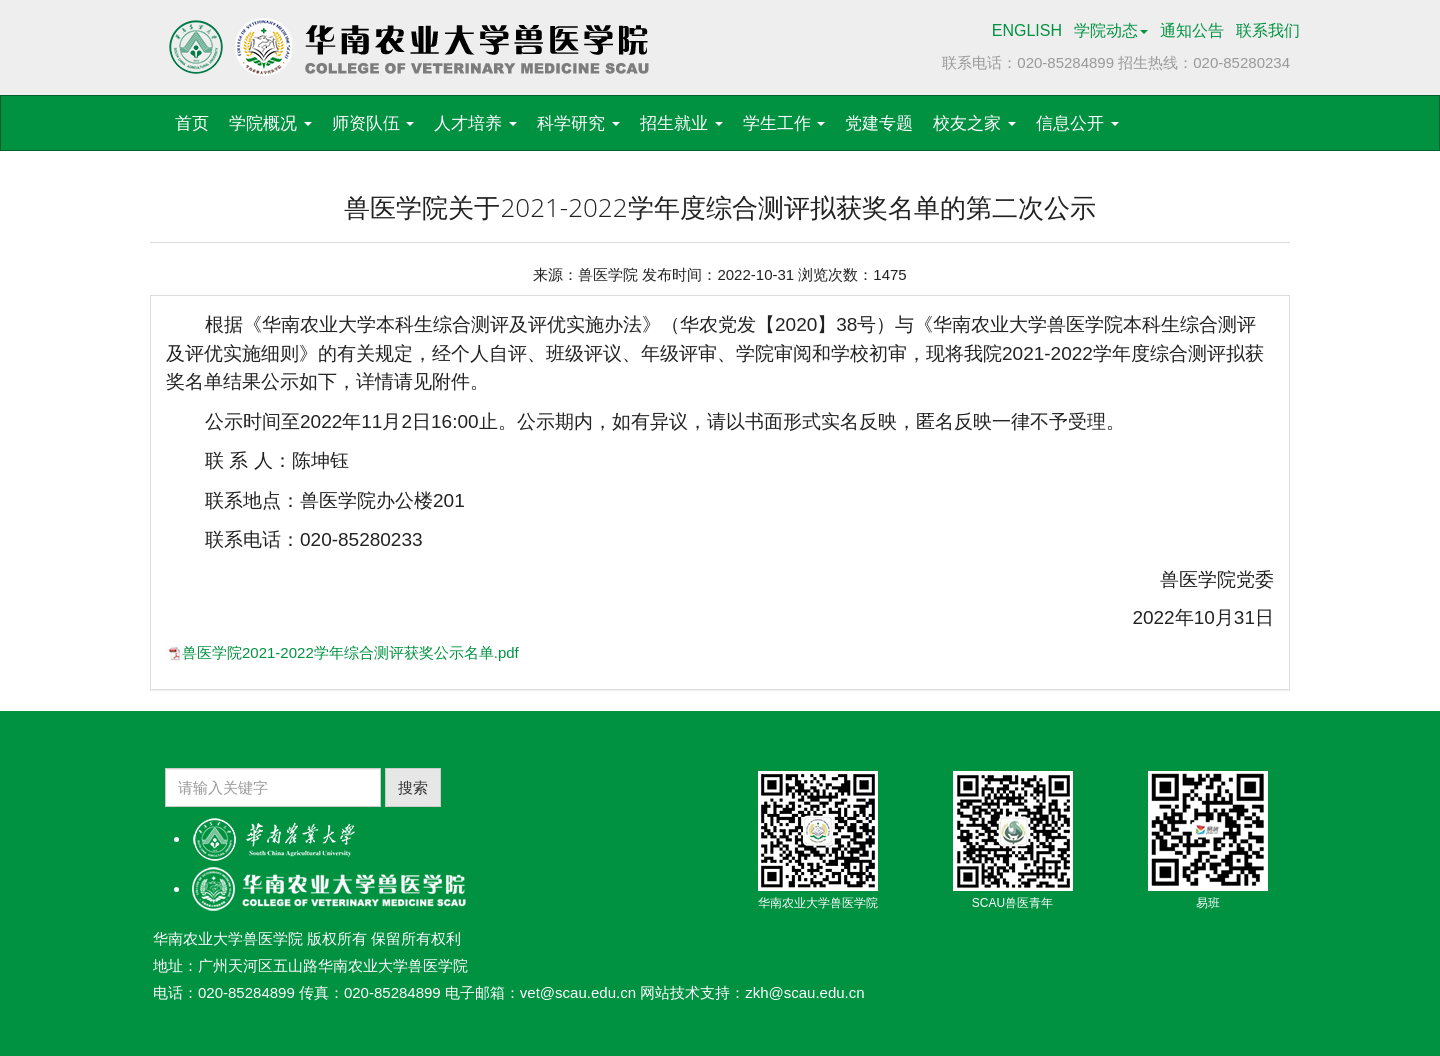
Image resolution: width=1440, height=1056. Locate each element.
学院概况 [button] (270, 123)
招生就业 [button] (681, 123)
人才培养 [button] (475, 123)
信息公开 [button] (1077, 123)
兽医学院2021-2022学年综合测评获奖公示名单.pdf (350, 652)
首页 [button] (192, 123)
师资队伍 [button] (373, 123)
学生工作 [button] (784, 123)
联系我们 (1268, 30)
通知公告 (1192, 30)
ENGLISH (1027, 30)
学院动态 (1111, 30)
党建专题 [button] (879, 123)
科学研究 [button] (578, 123)
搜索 (413, 787)
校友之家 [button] (974, 123)
